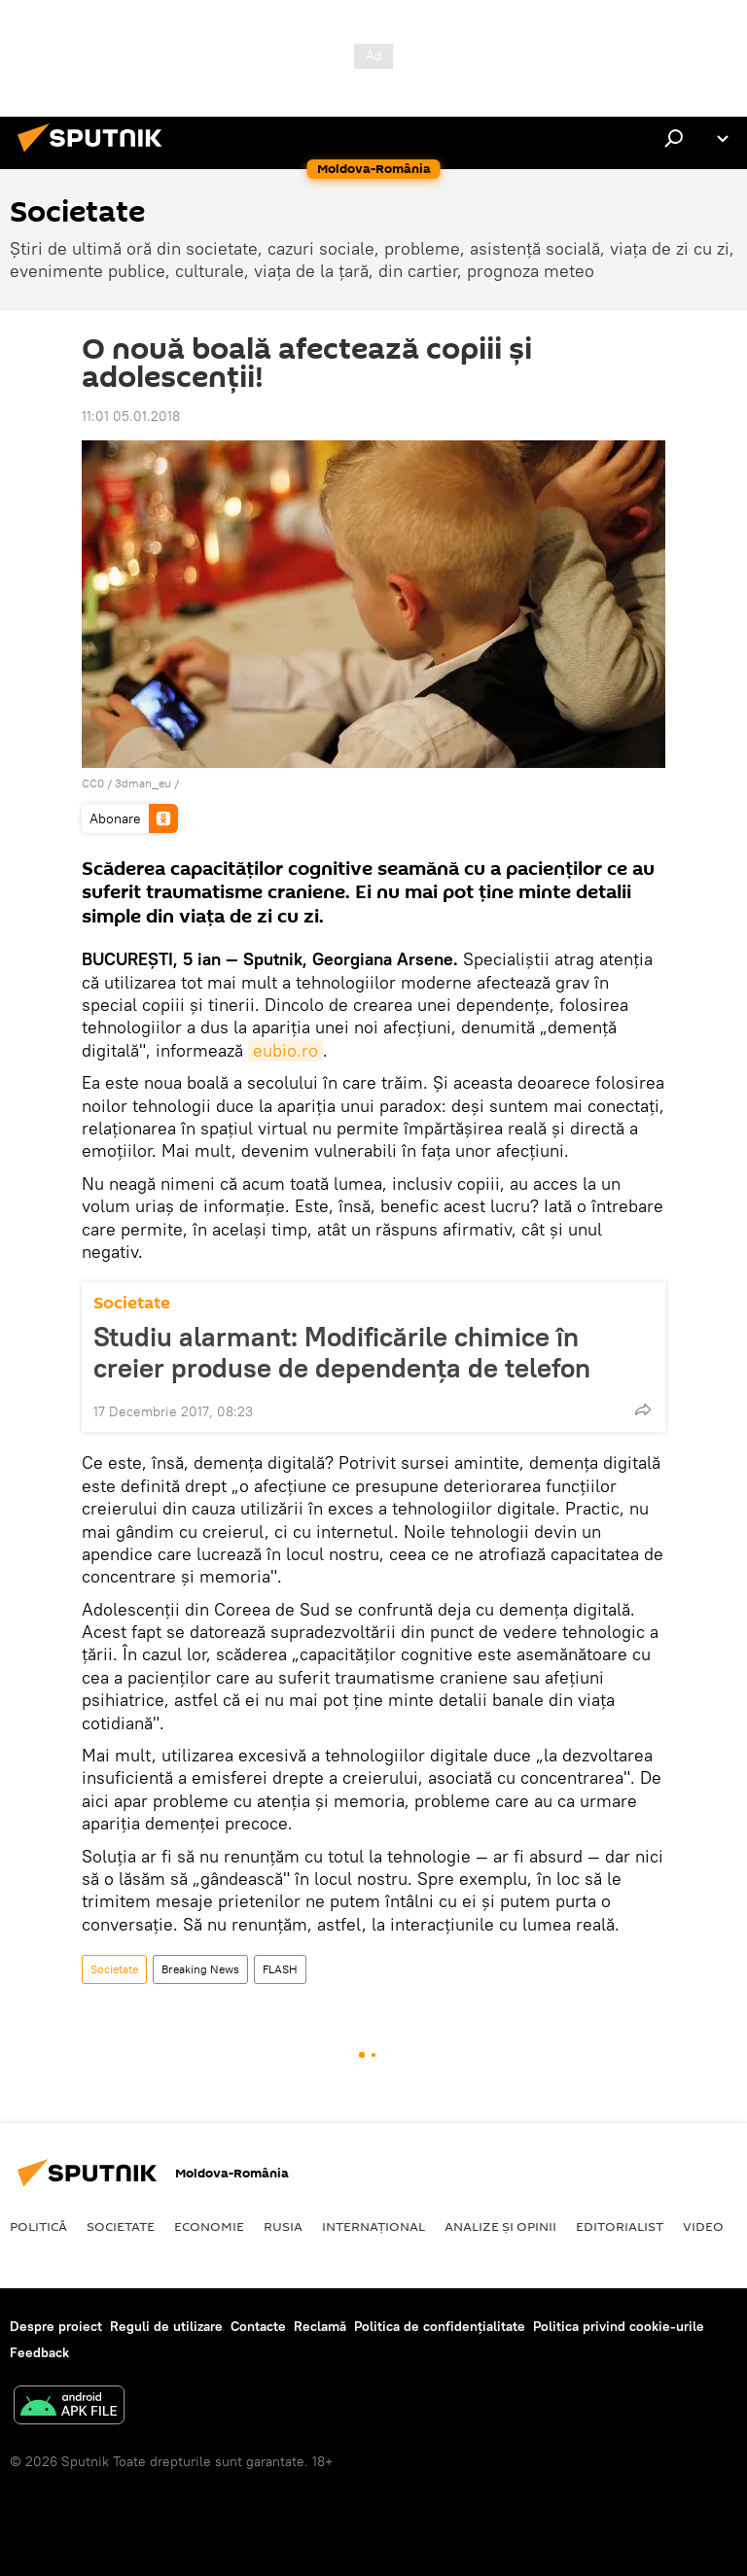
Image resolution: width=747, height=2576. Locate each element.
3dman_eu (143, 783)
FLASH (280, 1969)
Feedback (39, 2352)
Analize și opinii (500, 2226)
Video (703, 2226)
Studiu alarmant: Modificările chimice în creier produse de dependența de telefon (341, 1352)
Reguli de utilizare (166, 2326)
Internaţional (373, 2226)
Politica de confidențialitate (439, 2326)
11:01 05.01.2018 (131, 416)
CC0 (93, 783)
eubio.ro (285, 1050)
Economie (209, 2226)
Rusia (283, 2226)
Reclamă (320, 2326)
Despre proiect (56, 2326)
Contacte (258, 2326)
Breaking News (200, 1969)
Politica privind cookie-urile (618, 2326)
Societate (131, 1303)
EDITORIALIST (619, 2226)
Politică (38, 2226)
